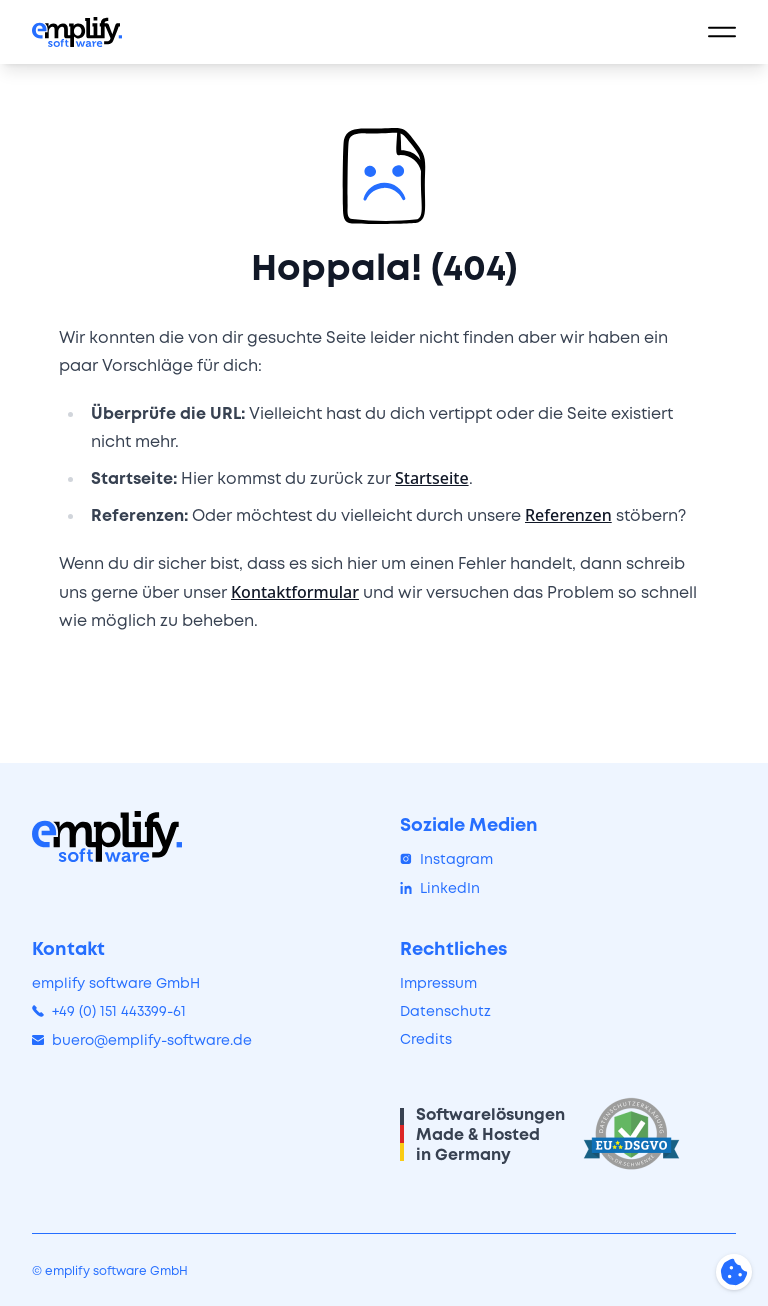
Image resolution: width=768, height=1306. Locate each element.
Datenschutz (445, 1011)
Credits (426, 1039)
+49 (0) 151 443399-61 (109, 1011)
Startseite (432, 478)
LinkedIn (440, 888)
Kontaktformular (295, 592)
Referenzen (568, 515)
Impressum (438, 983)
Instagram (446, 859)
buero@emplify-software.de (142, 1040)
